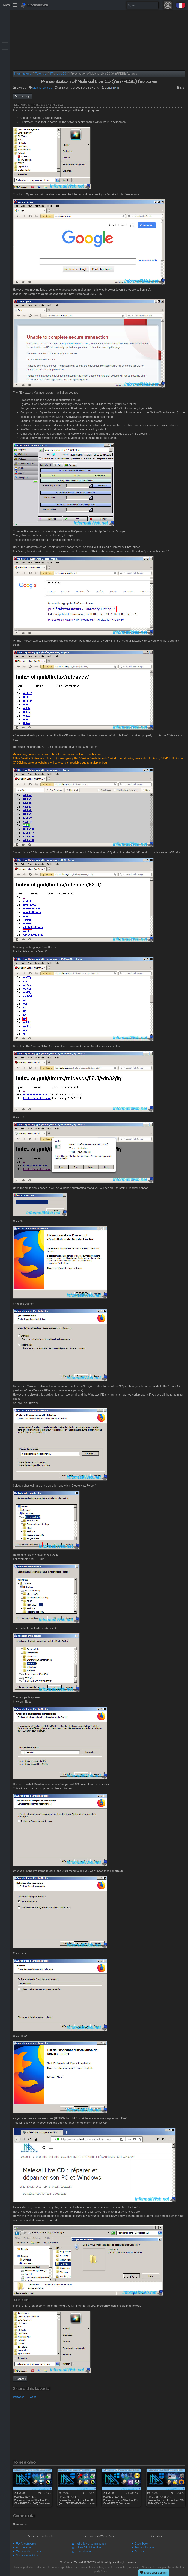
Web (5, 74)
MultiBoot (5, 53)
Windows (5, 81)
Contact (139, 2551)
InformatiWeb (34, 5)
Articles (5, 24)
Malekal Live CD (42, 87)
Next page (20, 2378)
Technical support (145, 2547)
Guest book (141, 2543)
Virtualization (5, 67)
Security (5, 60)
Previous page (22, 96)
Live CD (5, 46)
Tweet (32, 2397)
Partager (18, 2397)
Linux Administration (89, 2547)
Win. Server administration (92, 2543)
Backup (5, 31)
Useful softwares (26, 2543)
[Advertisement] (99, 40)
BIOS (5, 39)
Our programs (24, 2547)
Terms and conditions (28, 2551)
